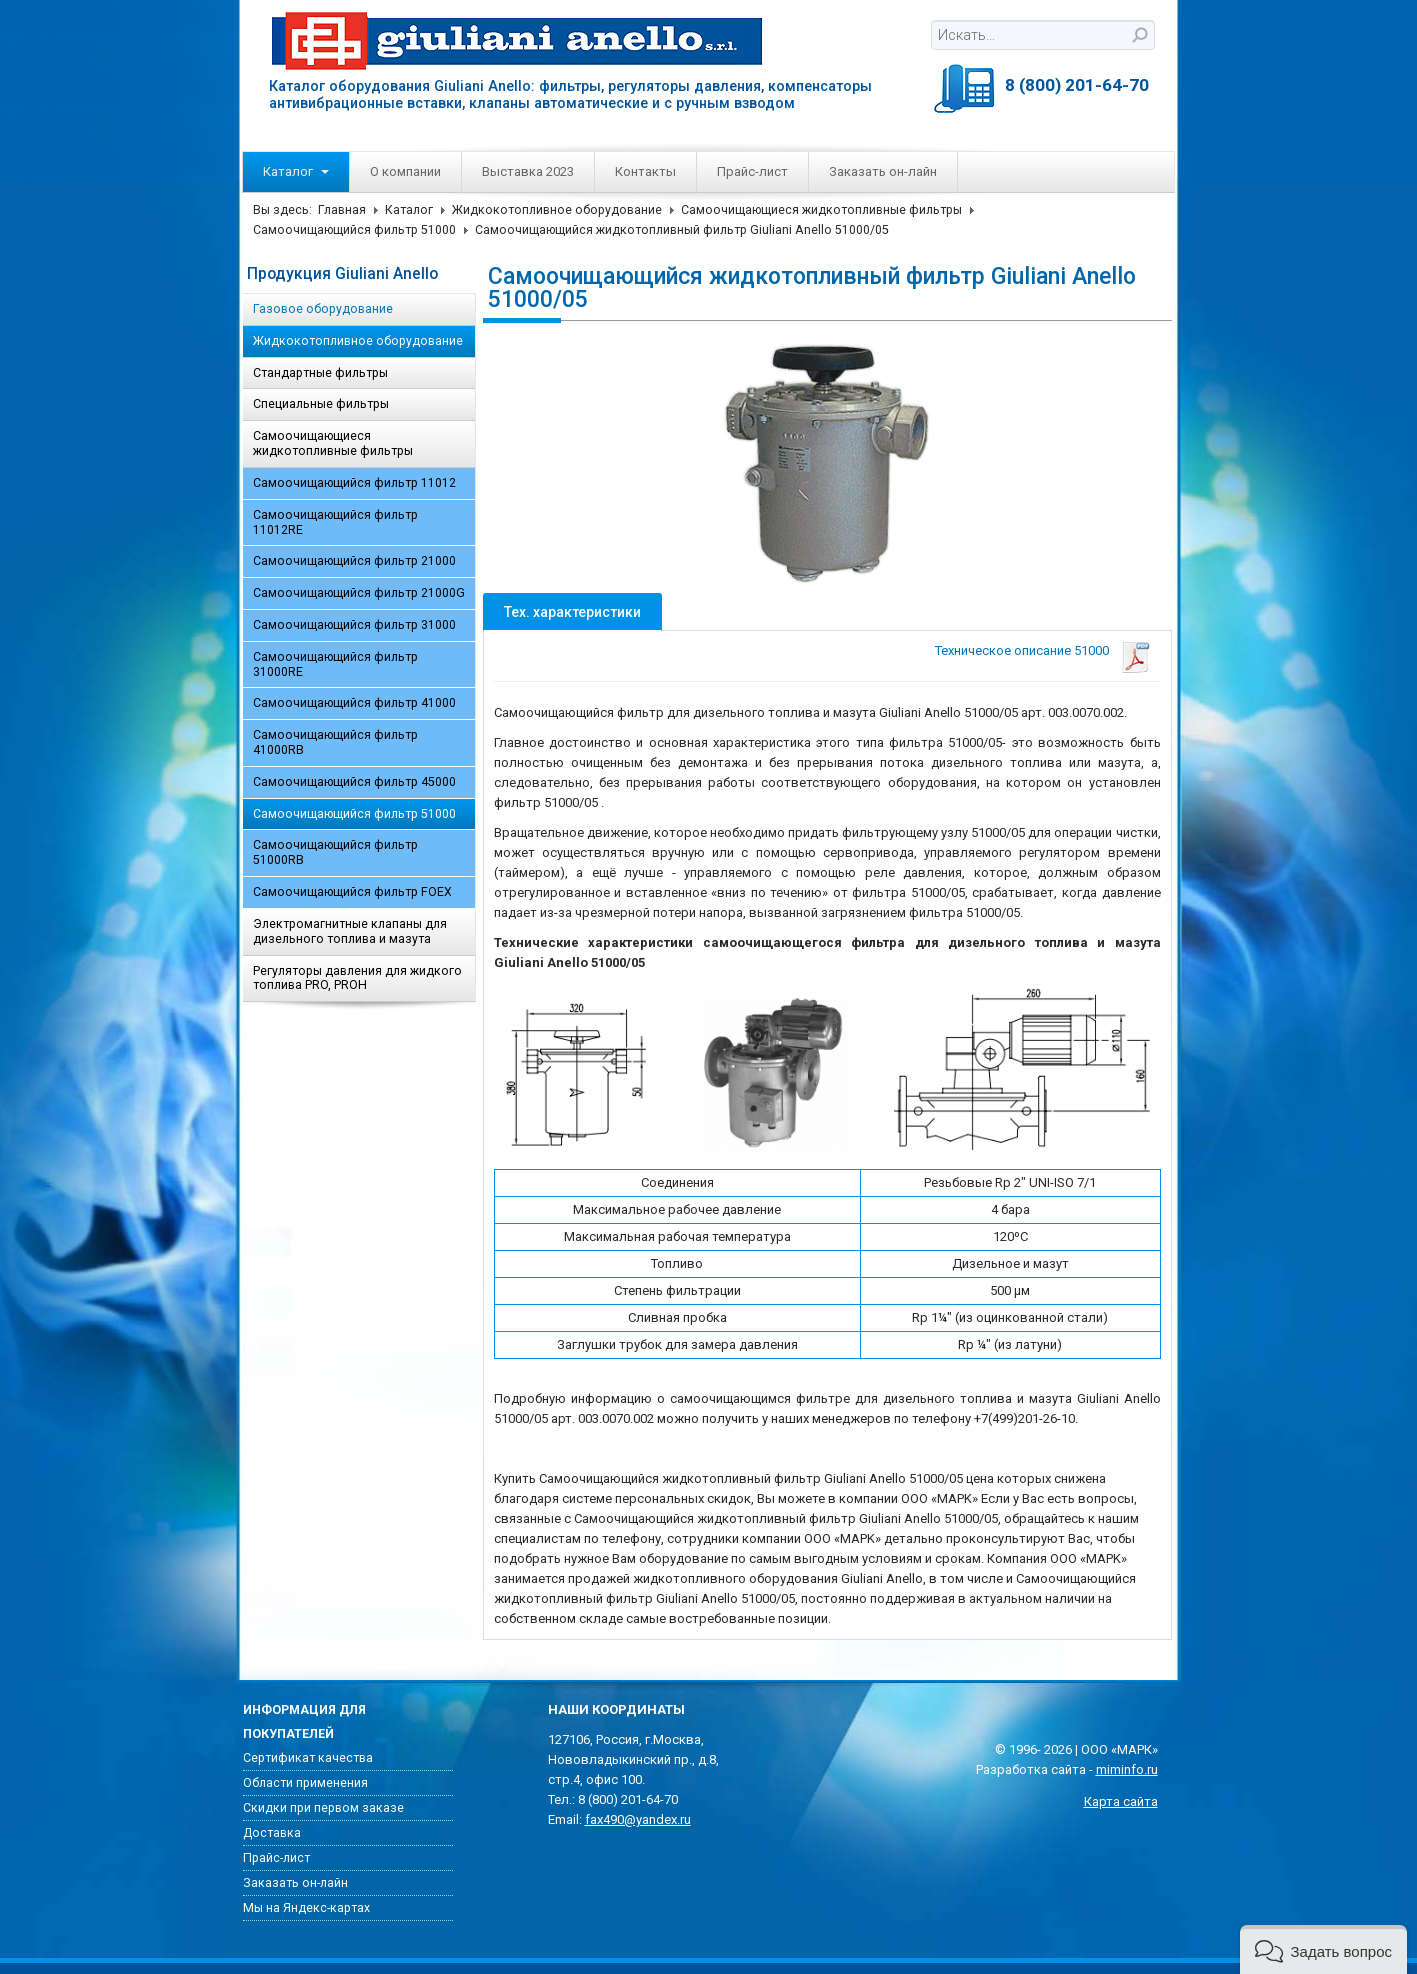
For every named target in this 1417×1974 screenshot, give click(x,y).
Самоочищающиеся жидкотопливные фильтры (821, 210)
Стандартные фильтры (320, 373)
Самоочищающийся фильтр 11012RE (335, 522)
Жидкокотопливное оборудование (557, 210)
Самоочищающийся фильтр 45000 (354, 782)
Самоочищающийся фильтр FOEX (352, 892)
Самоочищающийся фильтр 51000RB (335, 852)
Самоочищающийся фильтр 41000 (354, 703)
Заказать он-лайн (883, 171)
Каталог (296, 171)
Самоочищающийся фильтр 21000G (359, 593)
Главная (342, 210)
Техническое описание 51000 (1022, 650)
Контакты (645, 171)
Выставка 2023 (528, 171)
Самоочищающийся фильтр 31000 (354, 625)
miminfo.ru (1127, 1769)
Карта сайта (1121, 1801)
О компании (405, 171)
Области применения (305, 1783)
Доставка (272, 1833)
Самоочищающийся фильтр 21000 (354, 561)
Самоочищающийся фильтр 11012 (354, 483)
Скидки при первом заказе (323, 1808)
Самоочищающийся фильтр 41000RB (335, 742)
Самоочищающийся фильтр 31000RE (335, 664)
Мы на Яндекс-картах (306, 1908)
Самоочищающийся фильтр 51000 (354, 230)
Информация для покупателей (304, 1722)
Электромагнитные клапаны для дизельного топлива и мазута (350, 931)
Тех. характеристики (572, 612)
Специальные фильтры (321, 404)
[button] (1323, 1949)
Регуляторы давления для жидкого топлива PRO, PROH (357, 978)
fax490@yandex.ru (638, 1819)
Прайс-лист (752, 171)
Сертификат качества (308, 1758)
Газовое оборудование (323, 309)
